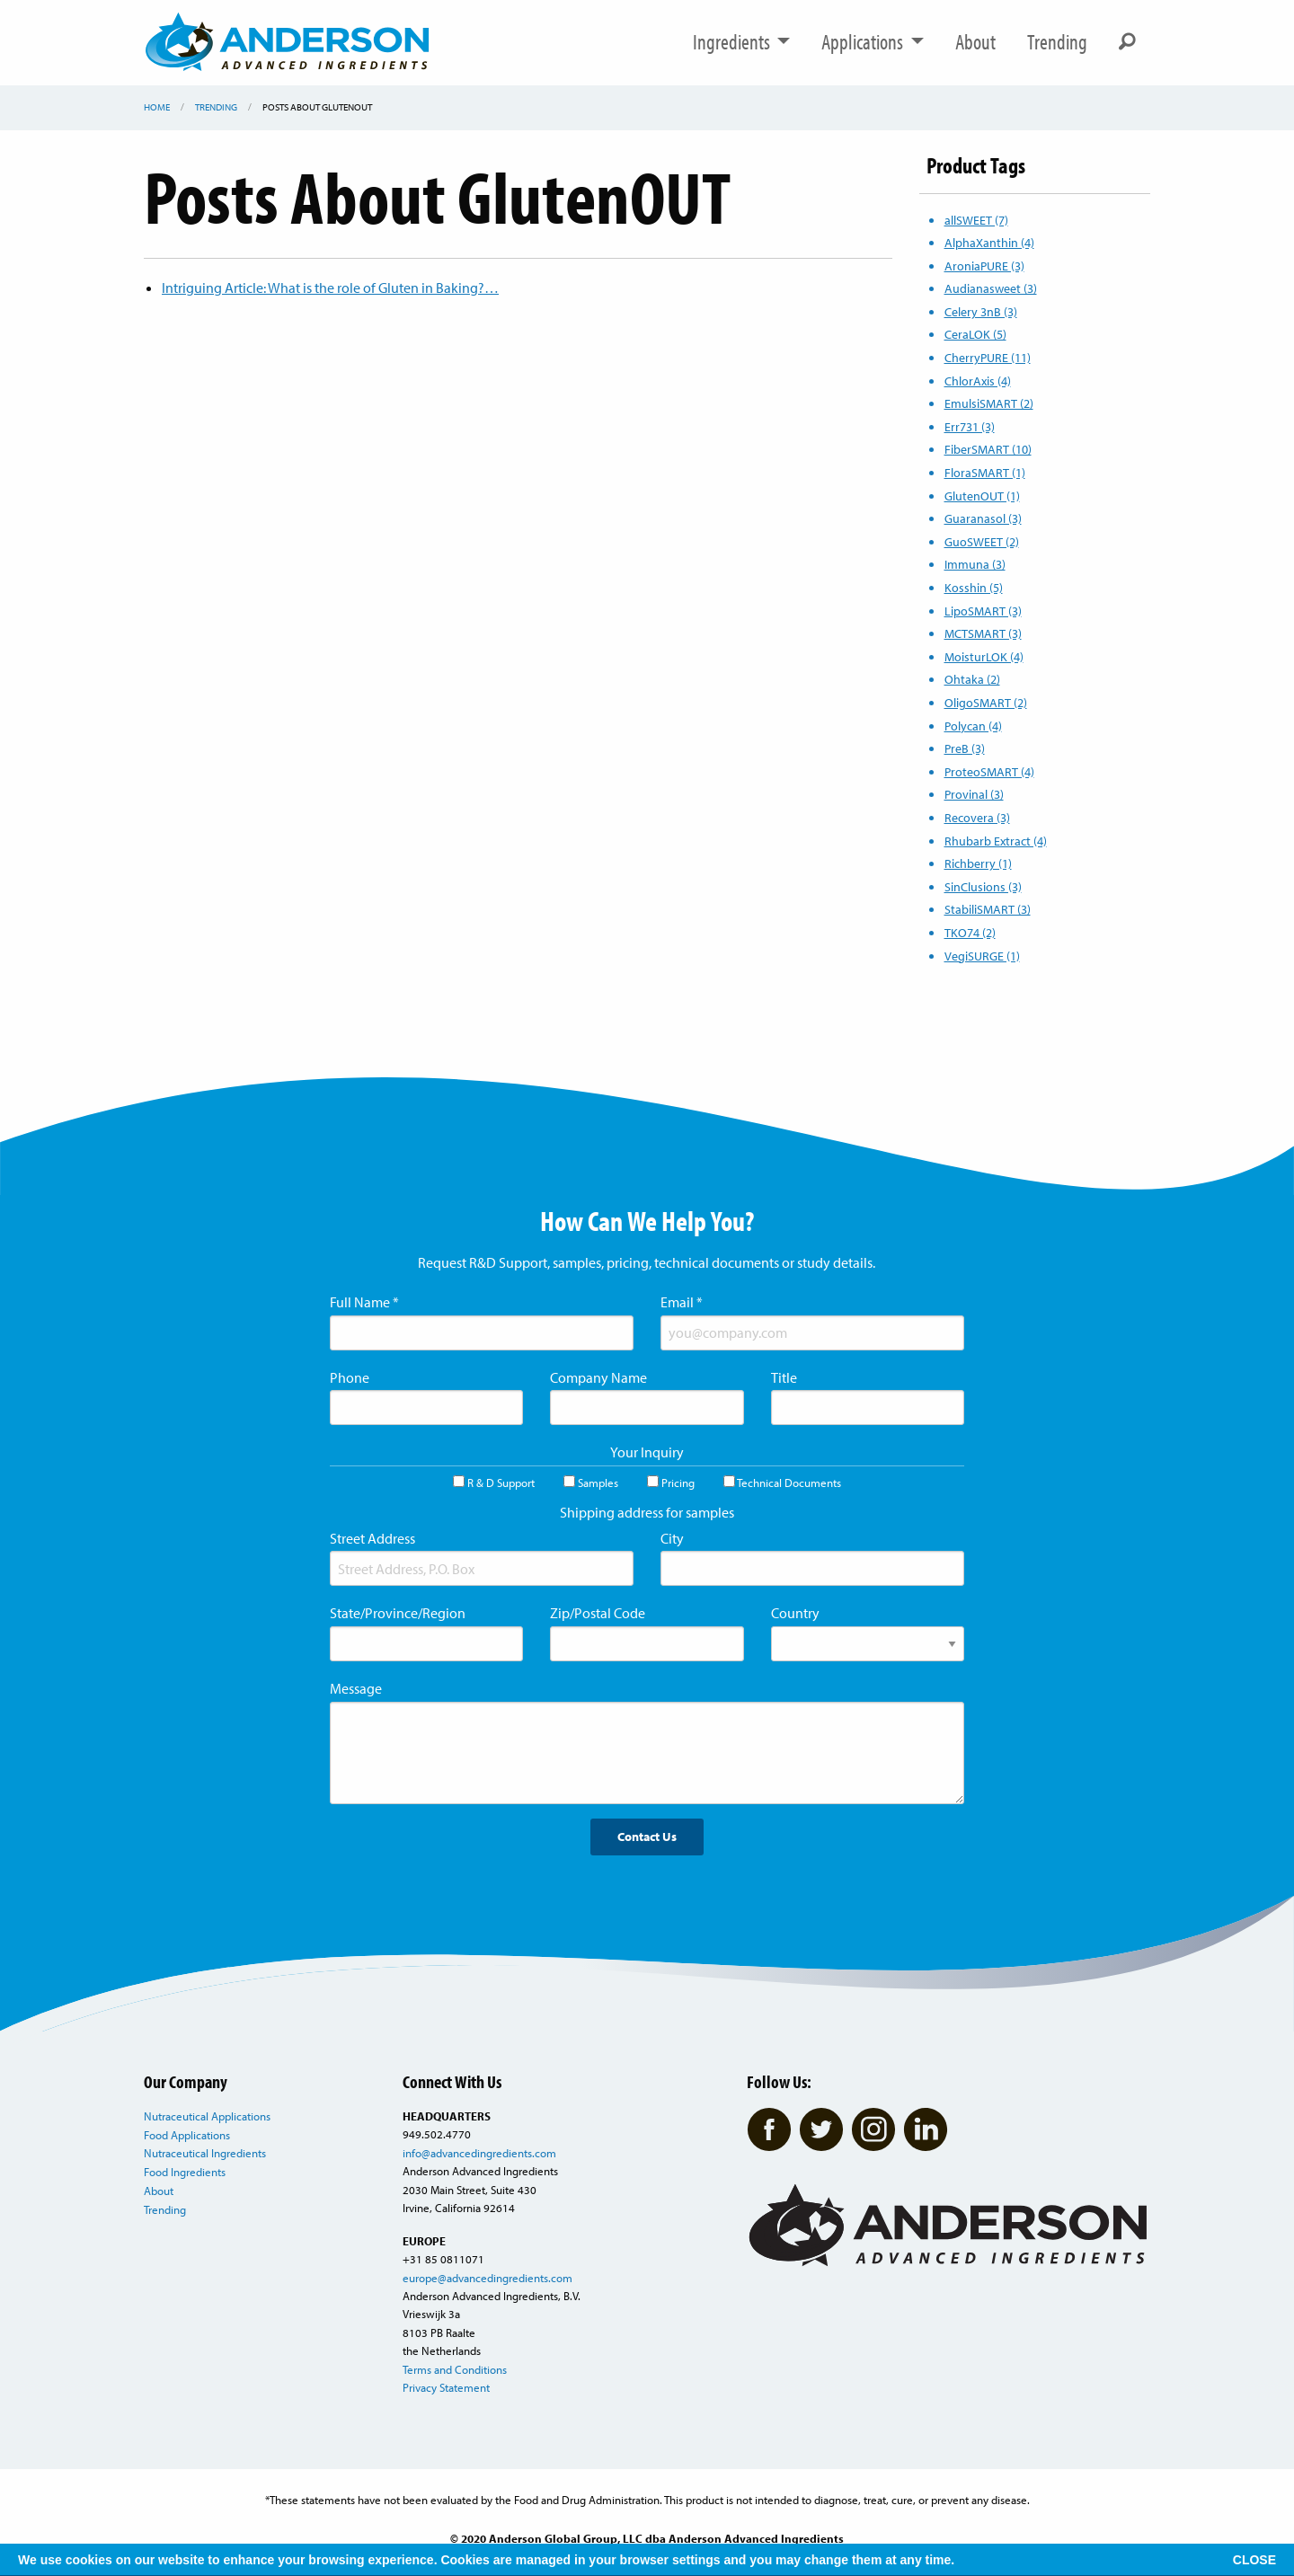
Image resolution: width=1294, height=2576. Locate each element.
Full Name (364, 1302)
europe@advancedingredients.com (487, 2278)
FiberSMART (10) (988, 448)
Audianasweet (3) (990, 288)
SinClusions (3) (983, 886)
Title (784, 1377)
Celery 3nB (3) (980, 311)
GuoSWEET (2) (981, 541)
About (975, 42)
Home (157, 107)
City (672, 1538)
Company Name (598, 1377)
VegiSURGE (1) (982, 955)
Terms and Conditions (455, 2369)
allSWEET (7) (976, 219)
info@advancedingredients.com (479, 2153)
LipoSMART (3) (983, 610)
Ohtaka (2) (972, 678)
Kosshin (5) (973, 587)
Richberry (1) (978, 863)
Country (795, 1613)
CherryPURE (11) (987, 357)
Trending (1057, 42)
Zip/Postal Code (597, 1613)
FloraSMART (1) (984, 472)
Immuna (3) (975, 563)
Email (681, 1302)
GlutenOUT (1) (982, 495)
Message (356, 1688)
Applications (872, 42)
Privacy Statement (446, 2387)
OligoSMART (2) (985, 702)
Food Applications (187, 2135)
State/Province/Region (397, 1613)
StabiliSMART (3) (987, 908)
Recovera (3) (977, 817)
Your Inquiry (647, 1452)
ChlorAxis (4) (977, 380)
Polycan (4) (973, 725)
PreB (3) (964, 748)
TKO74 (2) (970, 932)
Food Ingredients (185, 2171)
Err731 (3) (969, 426)
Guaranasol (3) (983, 518)
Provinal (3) (974, 793)
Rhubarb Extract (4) (995, 840)
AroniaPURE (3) (984, 265)
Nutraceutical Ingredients (205, 2153)
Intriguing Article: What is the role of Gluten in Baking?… (330, 288)
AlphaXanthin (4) (989, 242)
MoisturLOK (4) (984, 656)
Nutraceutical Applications (207, 2116)
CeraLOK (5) (975, 333)
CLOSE (1254, 2560)
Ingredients (742, 42)
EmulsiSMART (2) (988, 403)
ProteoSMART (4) (989, 771)
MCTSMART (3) (983, 633)
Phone (349, 1377)
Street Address (372, 1538)
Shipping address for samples (647, 1512)
